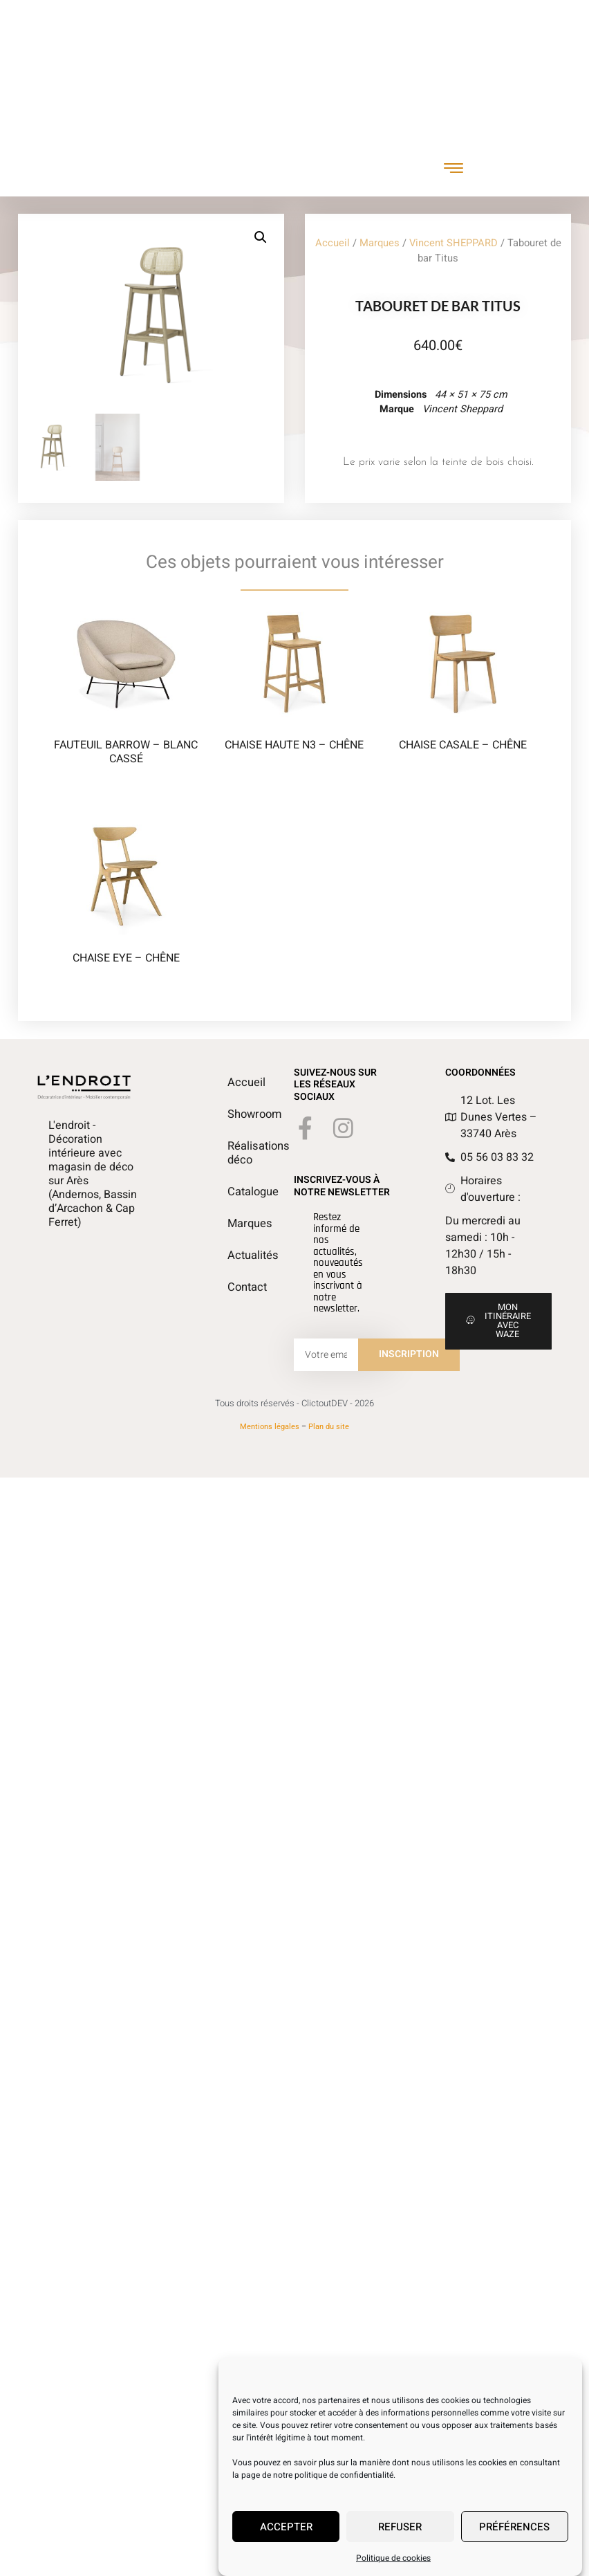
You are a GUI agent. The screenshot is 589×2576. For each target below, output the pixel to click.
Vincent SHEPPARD (453, 248)
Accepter (286, 2528)
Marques (379, 248)
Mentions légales (269, 1437)
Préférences (514, 2528)
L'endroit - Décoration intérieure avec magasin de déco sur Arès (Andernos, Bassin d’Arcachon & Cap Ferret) (92, 1184)
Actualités (234, 1266)
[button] (271, 237)
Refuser (400, 2528)
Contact (234, 1297)
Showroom (234, 1124)
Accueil (332, 248)
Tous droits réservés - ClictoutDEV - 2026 (294, 1413)
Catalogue (234, 1202)
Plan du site (328, 1437)
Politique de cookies (393, 2560)
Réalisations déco (234, 1163)
